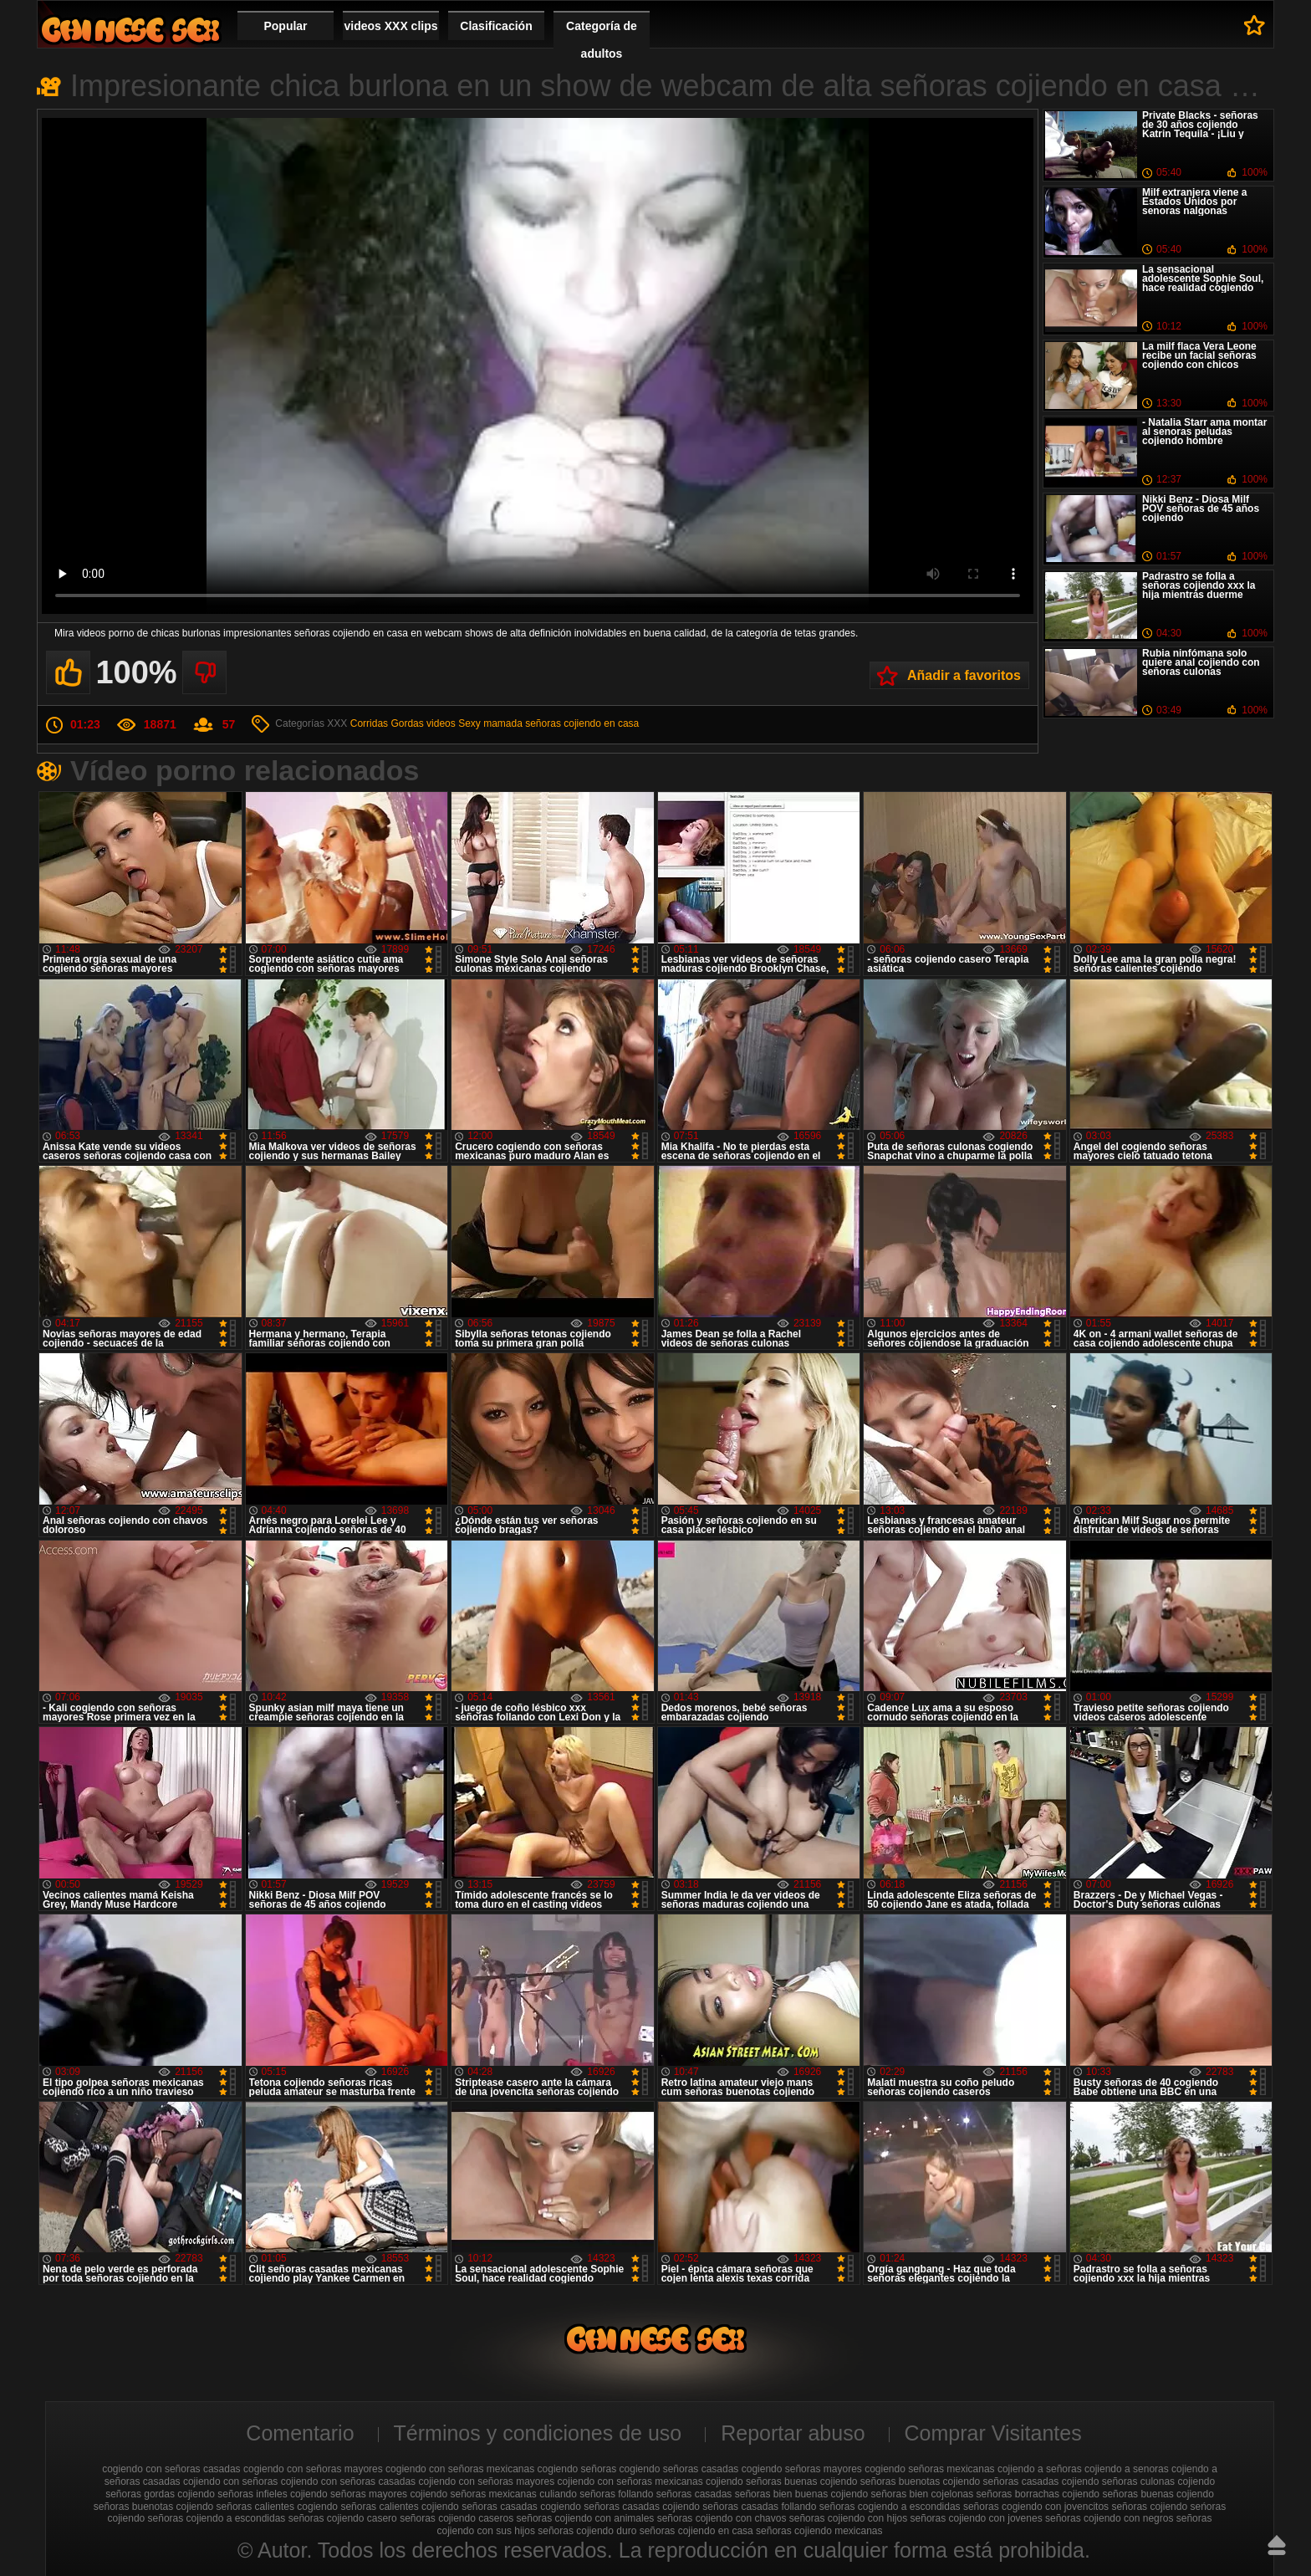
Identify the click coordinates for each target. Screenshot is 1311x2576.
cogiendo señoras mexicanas (929, 2469)
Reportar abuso (793, 2433)
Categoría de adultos (601, 39)
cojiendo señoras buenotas (880, 2481)
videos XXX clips (390, 26)
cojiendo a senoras (1126, 2469)
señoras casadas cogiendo (521, 2506)
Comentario (300, 2433)
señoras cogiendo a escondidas (890, 2506)
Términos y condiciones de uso (538, 2433)
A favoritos (1254, 25)
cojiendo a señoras (1039, 2469)
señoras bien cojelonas (922, 2494)
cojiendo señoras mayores (348, 2494)
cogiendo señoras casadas (679, 2469)
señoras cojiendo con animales (586, 2518)
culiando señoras (577, 2494)
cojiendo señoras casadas (1001, 2481)
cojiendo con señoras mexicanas (630, 2481)
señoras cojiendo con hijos (848, 2518)
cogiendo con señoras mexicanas (459, 2469)
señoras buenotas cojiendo (153, 2506)
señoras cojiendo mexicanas (819, 2531)
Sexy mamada (490, 723)
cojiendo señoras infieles (232, 2494)
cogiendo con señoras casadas (171, 2469)
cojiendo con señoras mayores (486, 2481)
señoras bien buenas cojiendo (801, 2494)
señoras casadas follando (759, 2506)
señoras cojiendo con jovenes (977, 2518)
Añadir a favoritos (964, 675)
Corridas (369, 723)
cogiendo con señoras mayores (313, 2469)
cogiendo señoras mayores (802, 2469)
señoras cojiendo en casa (582, 723)
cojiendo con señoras (230, 2481)
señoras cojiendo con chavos (722, 2518)
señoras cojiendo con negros (1109, 2518)
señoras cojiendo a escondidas (217, 2518)
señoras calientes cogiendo (277, 2506)
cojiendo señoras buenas (761, 2481)
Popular (285, 26)
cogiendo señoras (577, 2469)
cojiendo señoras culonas (1118, 2481)
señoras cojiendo (1149, 2506)
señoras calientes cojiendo (399, 2506)
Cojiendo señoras (130, 30)
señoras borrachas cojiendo (1038, 2494)
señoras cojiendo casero (342, 2518)
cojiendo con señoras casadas (348, 2481)
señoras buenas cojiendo (1157, 2494)
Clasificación (496, 26)
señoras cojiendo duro (587, 2531)
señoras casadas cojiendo (642, 2506)
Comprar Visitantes (993, 2433)
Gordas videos (422, 723)
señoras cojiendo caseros (456, 2518)
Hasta (1277, 2545)
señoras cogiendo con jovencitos (1036, 2506)
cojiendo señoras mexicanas (473, 2494)
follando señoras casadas (675, 2494)
